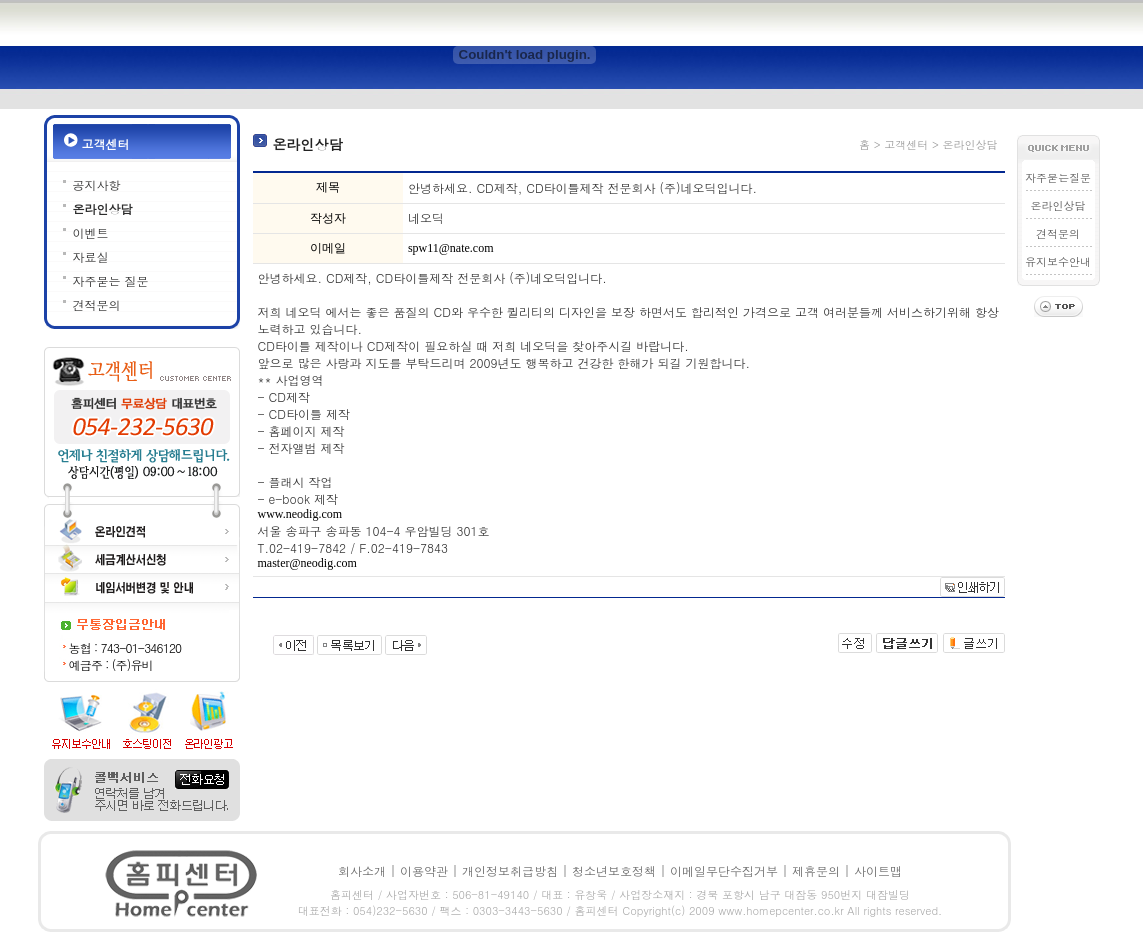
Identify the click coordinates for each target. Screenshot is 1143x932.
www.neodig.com (300, 514)
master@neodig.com (307, 563)
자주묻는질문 (1058, 177)
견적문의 (97, 304)
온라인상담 (103, 208)
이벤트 (91, 232)
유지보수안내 (1058, 261)
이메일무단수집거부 (724, 870)
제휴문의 (816, 870)
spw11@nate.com (451, 248)
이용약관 (424, 870)
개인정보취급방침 (510, 870)
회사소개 (362, 870)
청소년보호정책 (614, 870)
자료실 (91, 256)
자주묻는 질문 (111, 280)
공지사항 (97, 184)
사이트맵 (878, 870)
